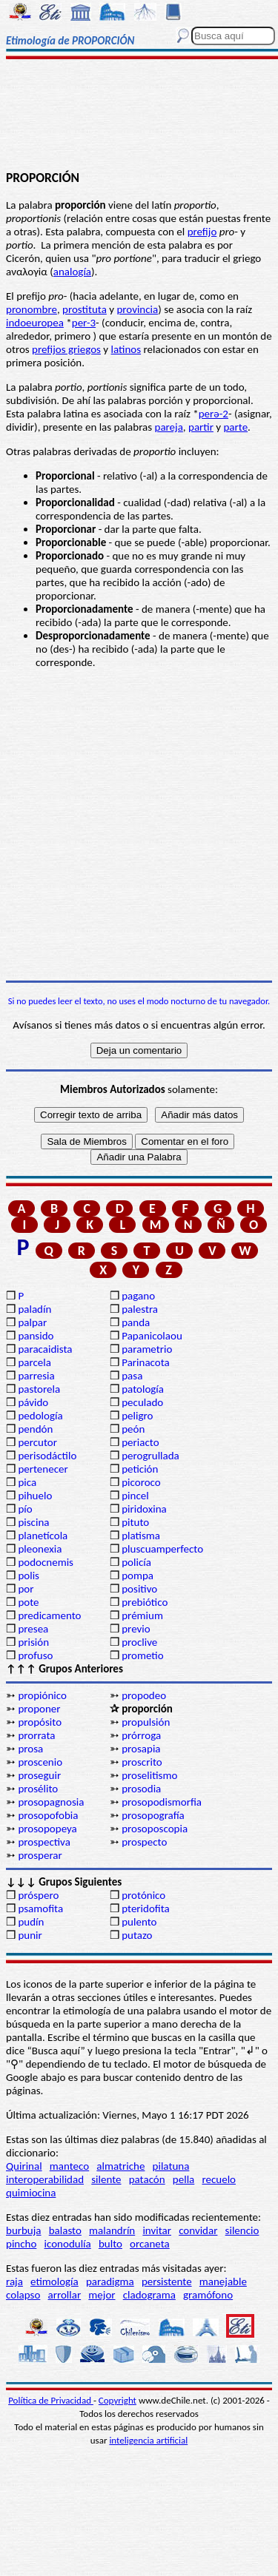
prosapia (141, 1748)
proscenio (40, 1762)
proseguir (39, 1775)
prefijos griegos (66, 349)
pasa (132, 1375)
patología (143, 1389)
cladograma (149, 2294)
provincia (137, 309)
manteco (69, 2166)
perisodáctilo (47, 1455)
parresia (36, 1375)
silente (106, 2179)
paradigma (110, 2281)
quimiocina (31, 2192)
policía (136, 1562)
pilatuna (171, 2166)
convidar (198, 2230)
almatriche (120, 2166)
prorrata (36, 1735)
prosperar (40, 1855)
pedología (40, 1415)
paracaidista (45, 1349)
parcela (34, 1362)
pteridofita (146, 1908)
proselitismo (149, 1775)
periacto (140, 1442)
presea (33, 1628)
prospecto (144, 1842)
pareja (169, 427)
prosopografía (153, 1815)
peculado (142, 1402)
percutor (37, 1442)
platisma (141, 1535)
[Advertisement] (139, 116)
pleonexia (40, 1549)
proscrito (142, 1762)
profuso (35, 1655)
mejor (101, 2294)
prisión (33, 1642)
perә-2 (213, 413)
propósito (40, 1722)
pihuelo (35, 1495)
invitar (156, 2230)
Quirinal (24, 2166)
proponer (39, 1708)
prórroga (141, 1735)
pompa (137, 1575)
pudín (31, 1921)
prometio (142, 1655)
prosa (30, 1748)
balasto (65, 2230)
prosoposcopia (155, 1828)
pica (27, 1482)
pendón (35, 1429)
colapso (23, 2294)
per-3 (84, 322)
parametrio (147, 1349)
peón (133, 1429)
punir (30, 1935)
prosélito (38, 1788)
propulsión (146, 1722)
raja (14, 2281)
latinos (126, 349)
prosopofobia (48, 1815)
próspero (38, 1895)
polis (28, 1575)
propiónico (42, 1695)
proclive (139, 1642)
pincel (135, 1495)
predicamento (49, 1615)
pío (25, 1509)
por (25, 1588)
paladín (34, 1309)
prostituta (84, 309)
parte (235, 427)
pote (28, 1602)
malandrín (112, 2230)
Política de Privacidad (50, 2400)
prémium (142, 1615)
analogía (72, 271)
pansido (35, 1335)
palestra (140, 1309)
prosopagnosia (51, 1802)
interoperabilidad (45, 2179)
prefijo (202, 231)
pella (183, 2179)
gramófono (208, 2294)
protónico (143, 1895)
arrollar (65, 2294)
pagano (138, 1295)
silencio (242, 2230)
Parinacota (146, 1362)
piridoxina (144, 1509)
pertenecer (42, 1469)
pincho (21, 2243)
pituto (135, 1522)
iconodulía (67, 2243)
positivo (139, 1588)
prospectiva (44, 1842)
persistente (167, 2281)
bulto (110, 2243)
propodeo (144, 1695)
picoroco (141, 1482)
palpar (32, 1322)
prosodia (141, 1788)
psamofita (40, 1908)
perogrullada (150, 1455)
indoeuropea (35, 322)
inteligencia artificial (148, 2440)
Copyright (117, 2400)
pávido (33, 1402)
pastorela (39, 1389)
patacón (147, 2179)
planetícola (42, 1535)
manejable (223, 2281)
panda (136, 1322)
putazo (137, 1935)
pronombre (31, 309)
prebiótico (145, 1602)
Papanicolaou (152, 1335)
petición (140, 1469)
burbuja (24, 2230)
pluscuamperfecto (162, 1549)
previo (136, 1628)
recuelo (219, 2179)
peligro (137, 1415)
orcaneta (150, 2243)
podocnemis (45, 1562)
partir (201, 427)
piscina (33, 1522)
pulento (139, 1921)
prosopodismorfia (162, 1802)
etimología (54, 2281)
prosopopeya (47, 1828)
